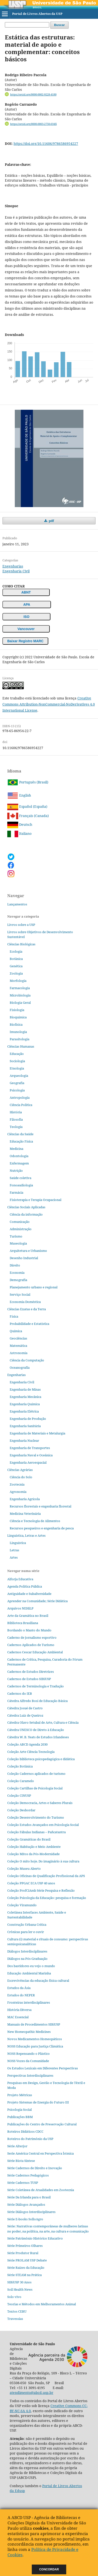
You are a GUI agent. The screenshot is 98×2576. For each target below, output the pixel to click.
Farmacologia (20, 988)
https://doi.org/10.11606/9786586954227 (46, 143)
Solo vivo (14, 2297)
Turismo (16, 1236)
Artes (14, 1557)
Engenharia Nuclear (24, 1440)
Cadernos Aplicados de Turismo (30, 1645)
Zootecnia (17, 1484)
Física (14, 1316)
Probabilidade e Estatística (29, 1323)
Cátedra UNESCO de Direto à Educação (35, 1730)
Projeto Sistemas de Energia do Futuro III (38, 2102)
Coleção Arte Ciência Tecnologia (31, 1751)
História (16, 1112)
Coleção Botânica (20, 1766)
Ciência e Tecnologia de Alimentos (35, 1521)
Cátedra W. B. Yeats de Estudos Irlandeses (38, 1737)
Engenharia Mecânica (25, 1397)
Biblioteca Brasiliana (22, 1623)
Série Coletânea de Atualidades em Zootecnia (40, 2190)
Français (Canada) (28, 815)
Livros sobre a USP (21, 924)
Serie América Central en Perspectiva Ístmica (40, 2153)
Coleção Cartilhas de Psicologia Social (35, 1788)
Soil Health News (20, 2289)
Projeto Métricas (19, 2095)
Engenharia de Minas (25, 1389)
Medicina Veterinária (25, 1513)
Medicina (16, 1148)
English (19, 795)
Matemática (18, 1345)
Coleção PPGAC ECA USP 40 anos (31, 1883)
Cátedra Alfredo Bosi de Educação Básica (37, 1701)
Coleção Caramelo (20, 1781)
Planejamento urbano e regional (33, 1287)
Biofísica (16, 1024)
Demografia (18, 1280)
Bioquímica (18, 1017)
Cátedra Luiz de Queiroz (25, 1715)
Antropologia (20, 1097)
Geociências (18, 1338)
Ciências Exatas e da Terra (26, 1309)
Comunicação (20, 1221)
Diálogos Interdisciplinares (27, 1951)
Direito (15, 1265)
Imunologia (18, 1032)
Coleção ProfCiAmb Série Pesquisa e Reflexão (41, 1890)
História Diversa (19, 2010)
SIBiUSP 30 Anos (19, 2282)
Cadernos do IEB (19, 1693)
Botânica (16, 959)
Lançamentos (17, 904)
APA (26, 604)
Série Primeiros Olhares (25, 2245)
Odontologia (19, 1156)
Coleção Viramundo (22, 1905)
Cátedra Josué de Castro (25, 1708)
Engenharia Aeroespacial (28, 1462)
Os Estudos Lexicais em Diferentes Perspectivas (42, 2068)
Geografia (17, 1083)
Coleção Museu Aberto (24, 1868)
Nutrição (16, 1170)
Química (16, 1331)
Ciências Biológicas (21, 944)
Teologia (16, 1127)
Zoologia (16, 973)
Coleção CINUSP (19, 1795)
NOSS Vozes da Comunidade (28, 2061)
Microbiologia (20, 995)
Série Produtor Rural (22, 2253)
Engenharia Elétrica (24, 1411)
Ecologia (16, 951)
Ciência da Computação (27, 1360)
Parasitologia (19, 1039)
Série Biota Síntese (21, 2160)
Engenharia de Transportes (30, 1448)
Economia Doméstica (25, 1302)
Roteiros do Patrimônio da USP (30, 2139)
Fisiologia (17, 1010)
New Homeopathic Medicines (29, 2031)
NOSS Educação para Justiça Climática (35, 2046)
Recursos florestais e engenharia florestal (40, 1506)
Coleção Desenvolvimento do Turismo (35, 1817)
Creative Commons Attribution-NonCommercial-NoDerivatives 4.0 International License (48, 704)
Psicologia (17, 1090)
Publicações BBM (20, 2117)
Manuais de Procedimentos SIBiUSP (33, 2024)
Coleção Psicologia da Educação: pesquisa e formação (46, 1898)
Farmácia (16, 1192)
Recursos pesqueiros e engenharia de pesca (42, 1528)
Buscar (59, 25)
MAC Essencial (18, 2017)
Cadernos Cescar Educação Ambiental (35, 1652)
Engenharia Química (25, 1404)
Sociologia (17, 1061)
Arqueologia (19, 1075)
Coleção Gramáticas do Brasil (28, 1839)
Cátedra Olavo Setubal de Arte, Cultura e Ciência (43, 1722)
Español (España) (27, 806)
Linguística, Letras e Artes (26, 1535)
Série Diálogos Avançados (26, 2204)
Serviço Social (20, 1294)
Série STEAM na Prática (24, 2275)
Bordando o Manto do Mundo (29, 1630)
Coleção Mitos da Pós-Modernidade (33, 1854)
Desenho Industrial (24, 1258)
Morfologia (18, 980)
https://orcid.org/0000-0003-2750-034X (33, 124)
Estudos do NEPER (21, 1995)
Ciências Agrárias (20, 1470)
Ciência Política (21, 1105)
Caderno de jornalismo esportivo (32, 1637)
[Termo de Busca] (27, 25)
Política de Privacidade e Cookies (43, 2552)
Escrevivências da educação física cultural (38, 1980)
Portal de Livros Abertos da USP (37, 13)
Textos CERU (16, 2311)
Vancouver (26, 629)
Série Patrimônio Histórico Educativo (35, 2238)
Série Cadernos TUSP (22, 2182)
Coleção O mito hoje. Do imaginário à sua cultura (43, 1861)
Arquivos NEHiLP (20, 1608)
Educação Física (21, 1141)
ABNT (26, 592)
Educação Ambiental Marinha (29, 1973)
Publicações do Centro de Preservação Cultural (42, 2124)
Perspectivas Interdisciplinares (30, 2075)
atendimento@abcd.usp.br (31, 2392)
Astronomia (18, 1353)
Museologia (18, 1243)
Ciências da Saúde (20, 1134)
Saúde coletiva (20, 1178)
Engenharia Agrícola (25, 1499)
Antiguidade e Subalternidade (29, 1593)
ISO (26, 617)
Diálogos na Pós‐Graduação (27, 1958)
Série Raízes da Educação (25, 2267)
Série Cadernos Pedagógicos (28, 2175)
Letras (14, 1550)
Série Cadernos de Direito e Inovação (34, 2168)
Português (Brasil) (27, 782)
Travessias (15, 2318)
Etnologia (17, 1068)
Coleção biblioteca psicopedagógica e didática (41, 1759)
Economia (17, 1272)
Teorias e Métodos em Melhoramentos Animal (41, 2304)
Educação (17, 1053)
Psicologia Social (19, 2109)
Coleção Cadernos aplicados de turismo (36, 1773)
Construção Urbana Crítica (26, 1924)
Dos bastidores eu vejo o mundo (31, 1966)
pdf (51, 521)
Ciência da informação (26, 1214)
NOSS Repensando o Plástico (28, 2053)
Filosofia (16, 1119)
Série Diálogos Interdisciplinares (31, 2212)
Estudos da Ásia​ (19, 1988)
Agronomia (18, 1491)
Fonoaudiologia (21, 1185)
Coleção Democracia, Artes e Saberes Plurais (40, 1803)
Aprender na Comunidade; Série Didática (37, 1601)
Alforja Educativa (20, 1579)
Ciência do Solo (21, 1477)
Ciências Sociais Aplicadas (26, 1207)
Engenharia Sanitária (25, 1426)
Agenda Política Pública (24, 1586)
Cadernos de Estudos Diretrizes (30, 1671)
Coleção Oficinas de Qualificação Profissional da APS (46, 1876)
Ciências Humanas (20, 1046)
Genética (16, 966)
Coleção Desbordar (21, 1810)
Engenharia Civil (16, 571)
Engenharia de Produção (28, 1418)
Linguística (18, 1543)
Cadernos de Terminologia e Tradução (35, 1686)
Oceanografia (20, 1367)
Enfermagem (19, 1163)
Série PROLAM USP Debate (27, 2260)
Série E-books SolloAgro (25, 2219)
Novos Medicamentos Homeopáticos (34, 2039)
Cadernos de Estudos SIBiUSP (29, 1679)
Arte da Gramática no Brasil (27, 1615)
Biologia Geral (20, 1002)
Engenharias (12, 566)
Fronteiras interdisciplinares (28, 2002)
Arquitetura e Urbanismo (28, 1250)
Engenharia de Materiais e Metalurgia (37, 1433)
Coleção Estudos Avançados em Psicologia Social (43, 1825)
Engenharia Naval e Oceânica (31, 1455)
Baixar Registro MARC (25, 641)
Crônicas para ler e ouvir (25, 1932)
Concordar (49, 2569)
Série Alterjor (17, 2146)
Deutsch (19, 824)
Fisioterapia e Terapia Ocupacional (35, 1200)
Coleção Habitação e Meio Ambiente (34, 1846)
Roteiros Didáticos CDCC (25, 2131)
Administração (21, 1229)
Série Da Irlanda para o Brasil (29, 2197)
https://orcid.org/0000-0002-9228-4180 (33, 94)
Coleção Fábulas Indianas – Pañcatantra (36, 1832)
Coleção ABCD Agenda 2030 (27, 1744)
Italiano (19, 833)
